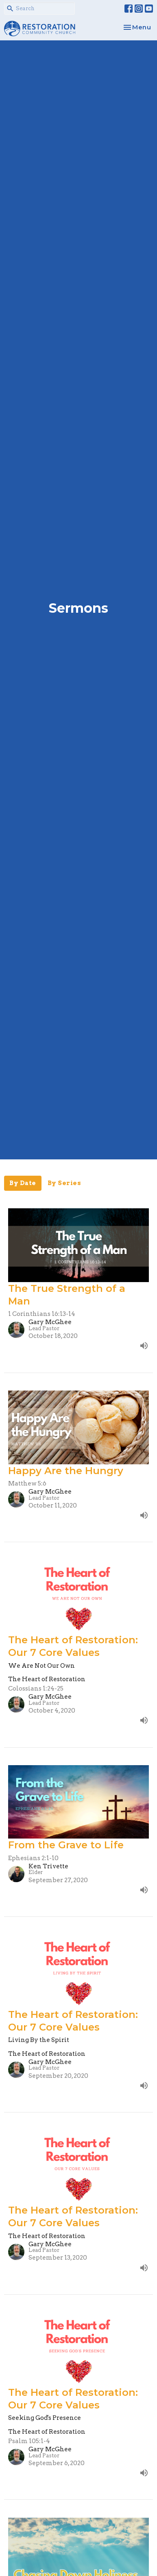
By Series (64, 1183)
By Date (22, 1183)
